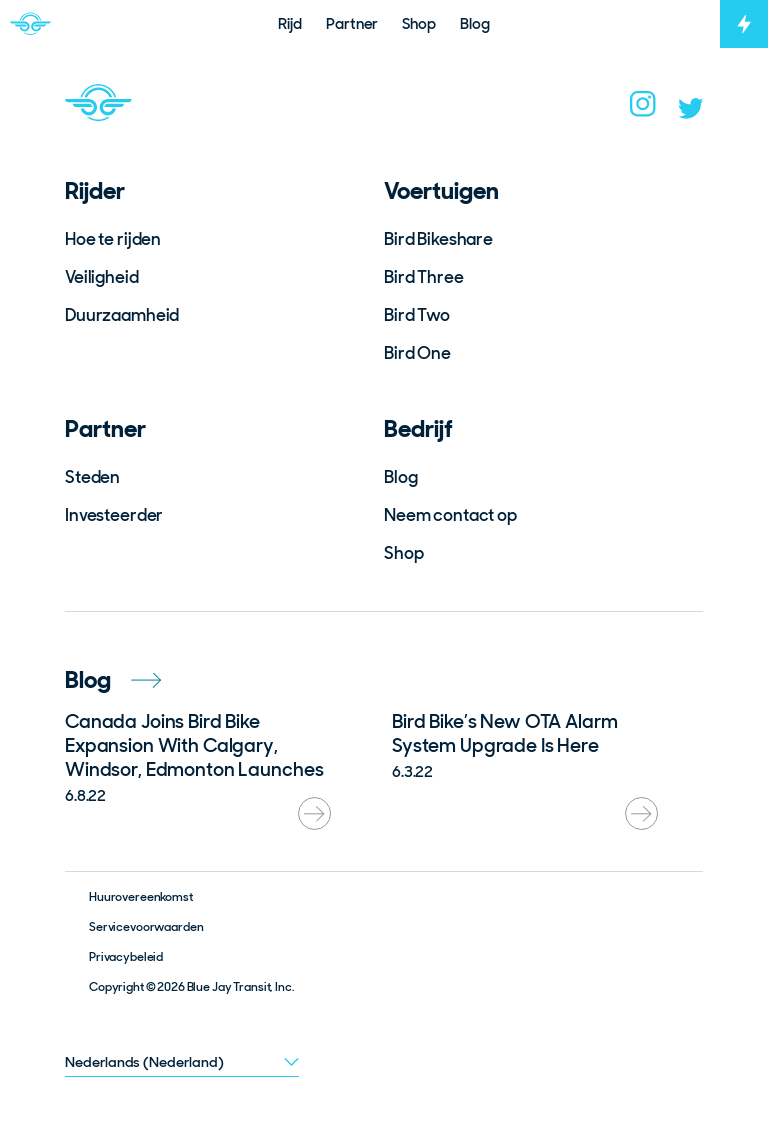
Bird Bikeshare (438, 239)
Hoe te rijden (113, 239)
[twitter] (691, 113)
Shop (403, 553)
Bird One (417, 353)
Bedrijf (418, 428)
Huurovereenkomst (141, 897)
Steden (92, 477)
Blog (400, 477)
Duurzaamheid (122, 315)
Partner (105, 428)
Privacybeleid (126, 957)
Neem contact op (450, 515)
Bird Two (417, 315)
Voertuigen (441, 190)
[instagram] (643, 110)
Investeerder (114, 515)
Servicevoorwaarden (146, 927)
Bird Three (424, 277)
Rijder (95, 190)
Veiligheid (102, 277)
